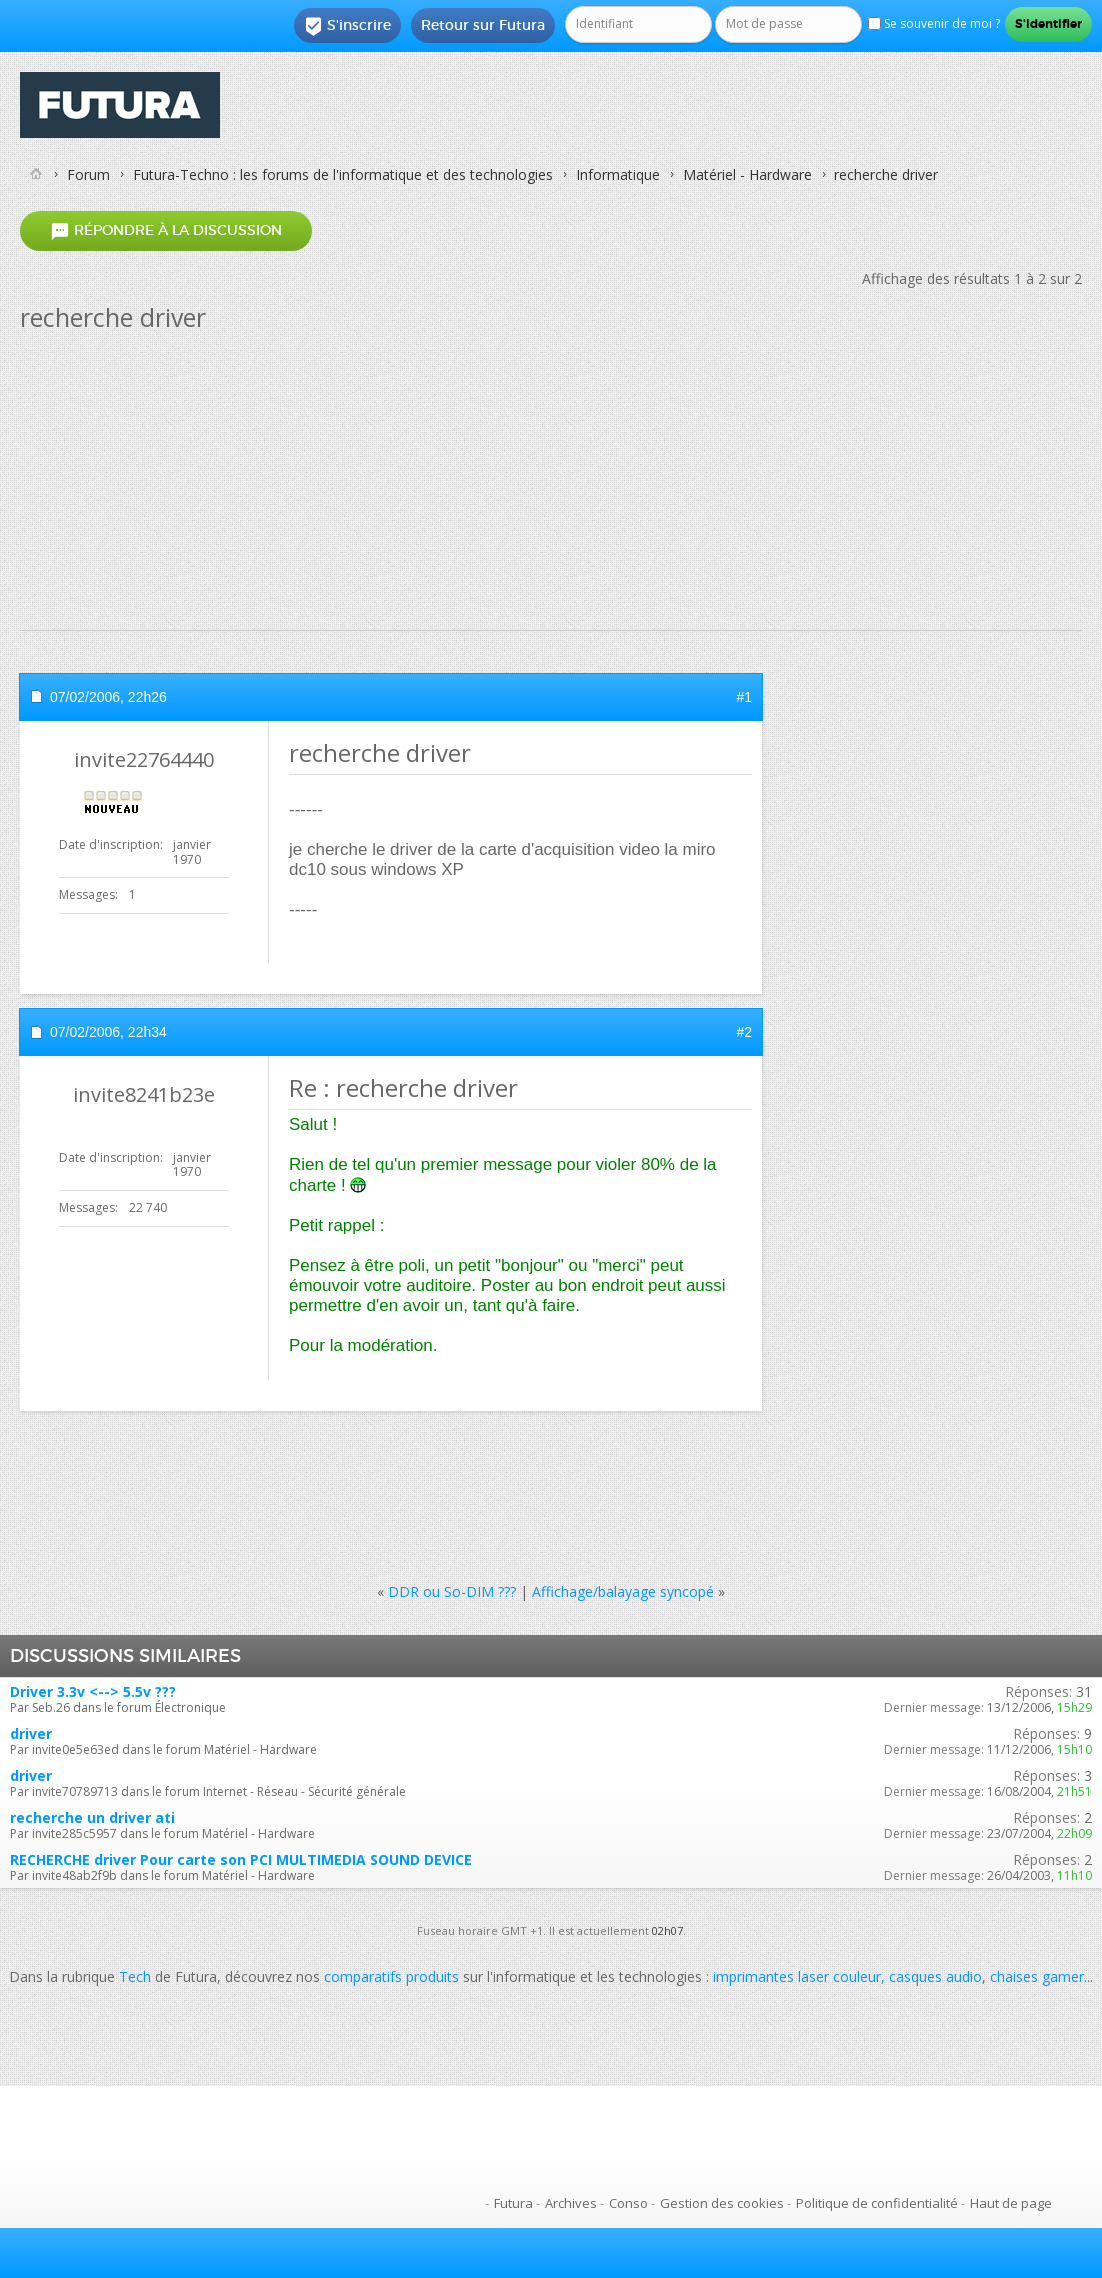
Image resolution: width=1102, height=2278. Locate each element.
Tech (135, 1976)
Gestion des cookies (722, 2203)
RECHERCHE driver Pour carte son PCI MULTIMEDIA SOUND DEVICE (241, 1859)
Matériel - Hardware (747, 174)
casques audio (935, 1976)
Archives (571, 2203)
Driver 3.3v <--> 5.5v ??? (93, 1691)
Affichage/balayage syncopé (623, 1591)
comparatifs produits (391, 1976)
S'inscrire (347, 26)
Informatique (618, 174)
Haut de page (1011, 2203)
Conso (628, 2203)
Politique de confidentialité (877, 2203)
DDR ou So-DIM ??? (452, 1591)
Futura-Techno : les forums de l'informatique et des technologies (343, 174)
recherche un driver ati (92, 1817)
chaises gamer (1037, 1976)
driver (31, 1733)
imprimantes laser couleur (797, 1976)
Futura (513, 2203)
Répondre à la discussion (166, 230)
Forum (88, 174)
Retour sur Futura (483, 25)
